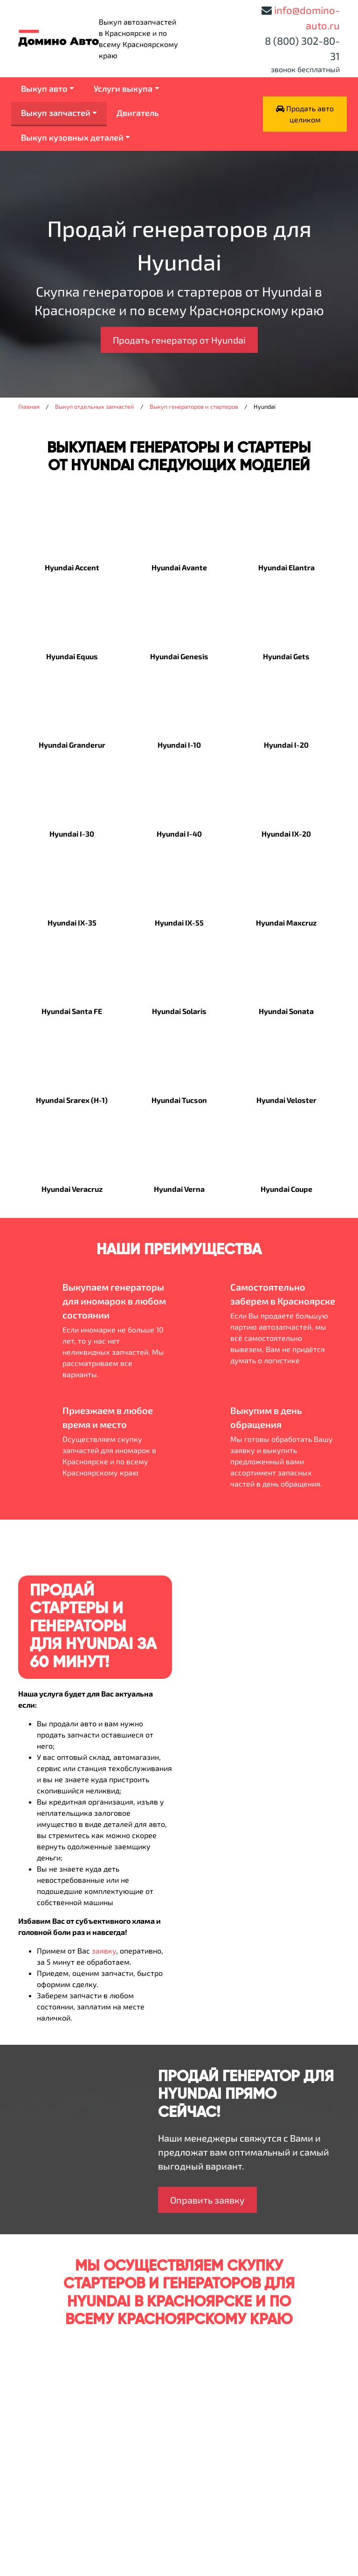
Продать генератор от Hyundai (179, 339)
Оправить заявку (207, 2199)
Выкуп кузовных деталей (72, 137)
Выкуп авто (44, 88)
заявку (104, 1950)
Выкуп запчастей (55, 113)
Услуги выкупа (123, 88)
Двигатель (138, 113)
